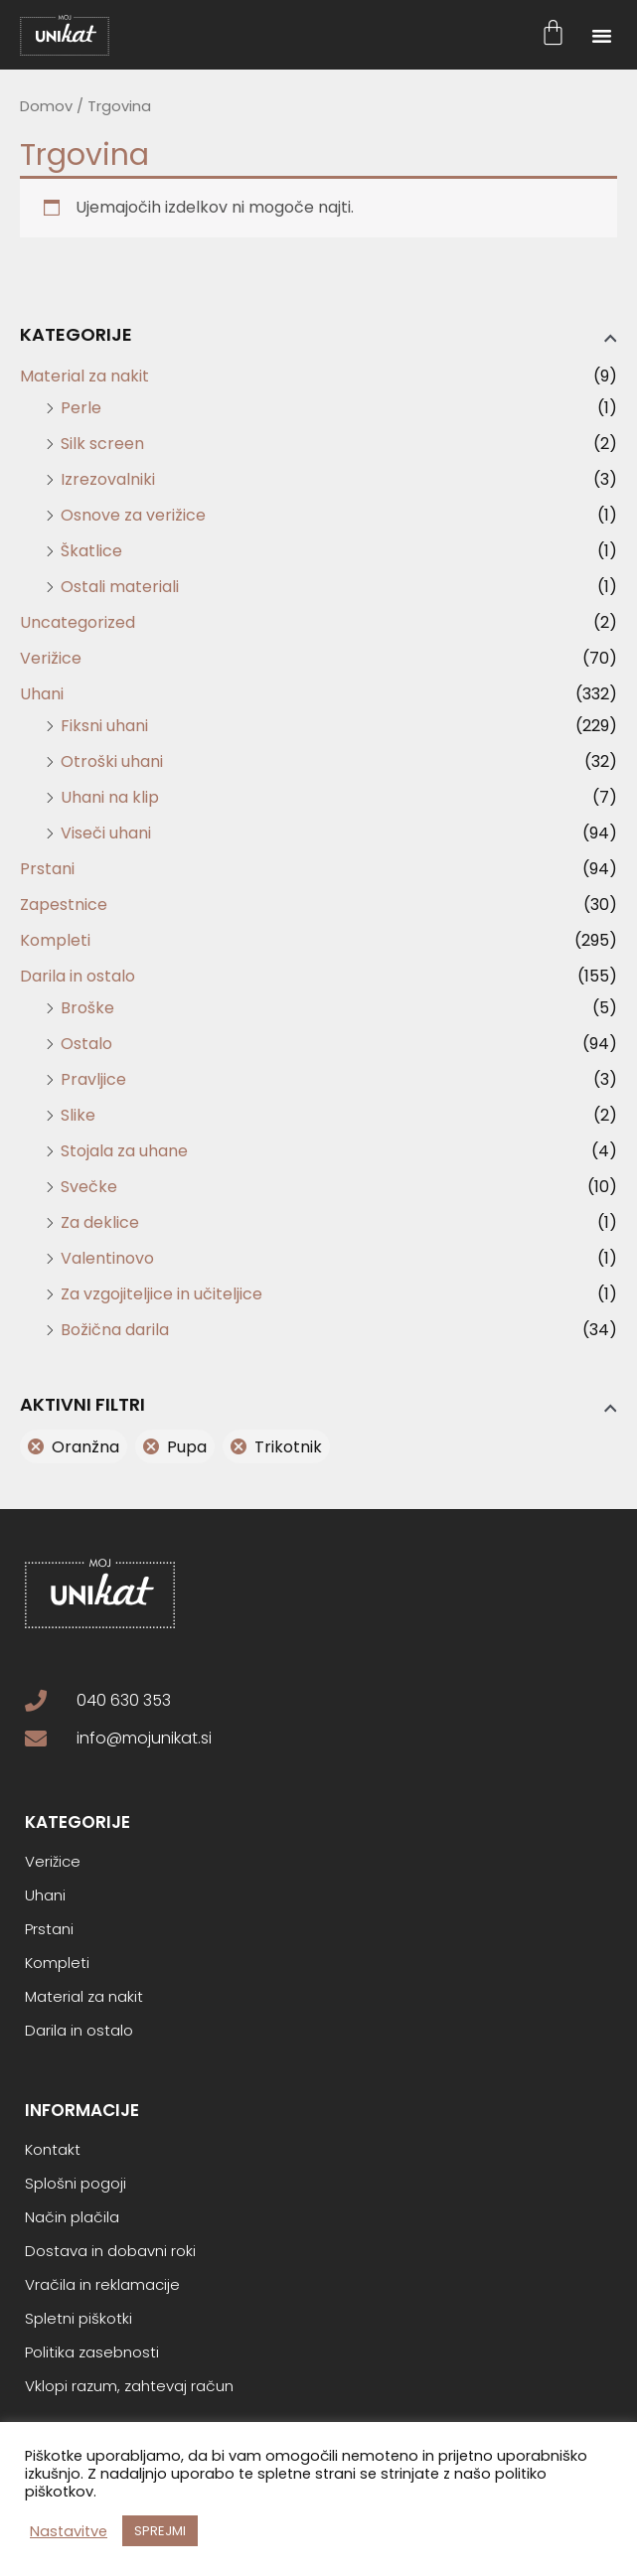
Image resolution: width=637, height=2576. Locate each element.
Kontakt (52, 2150)
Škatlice (91, 550)
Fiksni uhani (104, 725)
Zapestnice (63, 904)
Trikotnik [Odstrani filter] (288, 1447)
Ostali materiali (120, 586)
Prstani (47, 868)
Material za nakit (84, 376)
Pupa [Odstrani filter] (187, 1447)
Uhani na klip (110, 797)
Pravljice (93, 1079)
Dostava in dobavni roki (110, 2251)
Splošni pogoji (75, 2184)
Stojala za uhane (124, 1150)
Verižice (50, 658)
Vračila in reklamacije (102, 2285)
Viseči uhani (106, 833)
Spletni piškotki (78, 2319)
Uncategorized (77, 622)
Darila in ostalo (77, 976)
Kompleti (55, 940)
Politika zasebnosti (92, 2352)
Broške (87, 1007)
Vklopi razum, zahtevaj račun (129, 2386)
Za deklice (100, 1222)
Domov (46, 106)
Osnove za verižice (133, 515)
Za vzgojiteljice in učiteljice (161, 1294)
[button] (602, 35)
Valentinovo (107, 1258)
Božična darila (115, 1329)
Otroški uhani (112, 761)
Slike (78, 1115)
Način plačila (72, 2217)
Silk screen (102, 443)
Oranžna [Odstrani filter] (85, 1447)
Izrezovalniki (108, 479)
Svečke (89, 1186)
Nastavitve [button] (68, 2531)
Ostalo (86, 1043)
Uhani (42, 693)
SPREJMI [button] (160, 2530)
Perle (81, 407)
